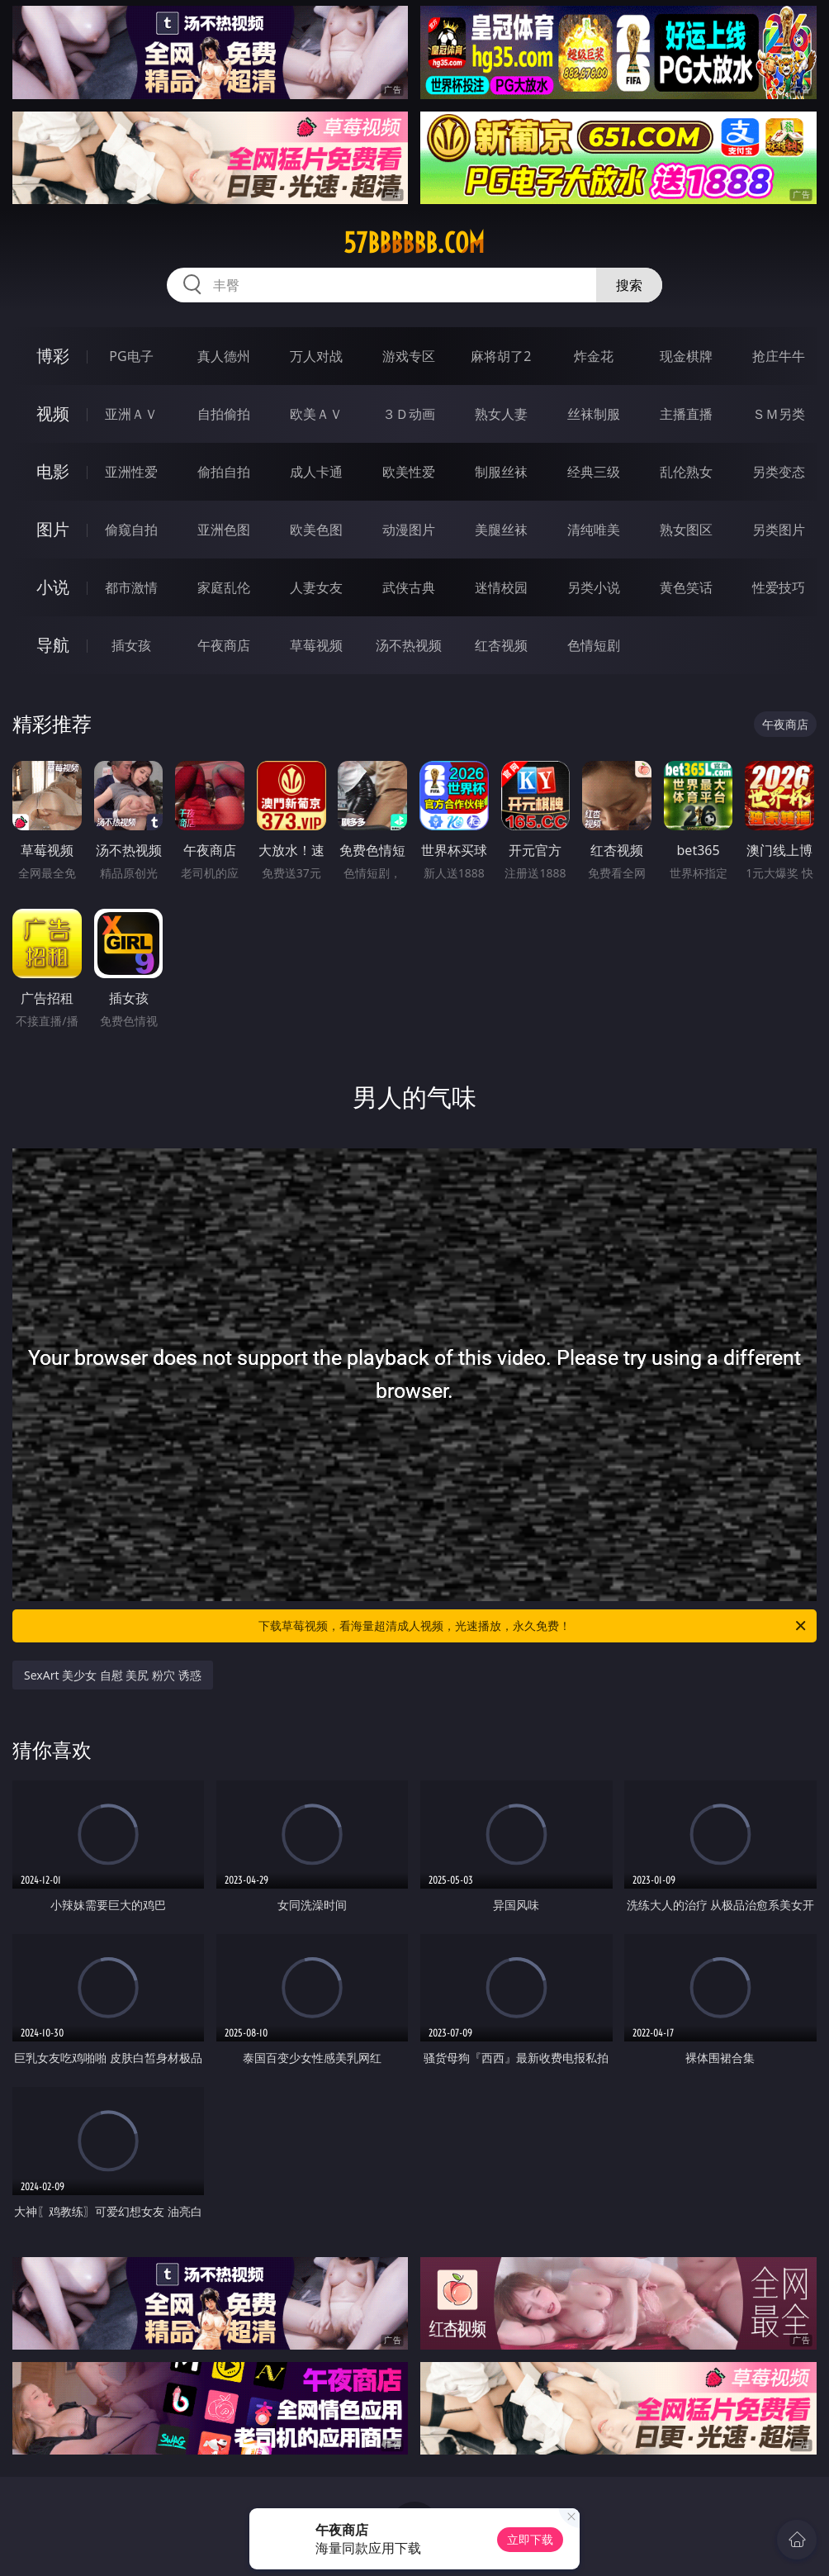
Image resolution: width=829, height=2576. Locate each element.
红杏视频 (501, 645)
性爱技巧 (778, 587)
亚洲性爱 (131, 472)
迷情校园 (501, 587)
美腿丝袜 (501, 529)
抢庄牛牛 (778, 356)
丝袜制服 (593, 414)
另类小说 (593, 587)
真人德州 (223, 356)
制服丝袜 (501, 472)
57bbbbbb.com (414, 242)
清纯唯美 (593, 529)
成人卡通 (316, 472)
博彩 (52, 356)
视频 (52, 413)
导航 (52, 645)
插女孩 (131, 645)
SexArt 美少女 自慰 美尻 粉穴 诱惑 (112, 1675)
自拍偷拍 (223, 414)
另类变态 (778, 472)
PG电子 (131, 356)
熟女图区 (686, 529)
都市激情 (131, 587)
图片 (52, 529)
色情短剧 (593, 645)
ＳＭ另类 (778, 414)
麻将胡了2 (501, 356)
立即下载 (530, 2539)
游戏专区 (408, 356)
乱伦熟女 (686, 472)
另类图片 (778, 529)
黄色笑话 (686, 587)
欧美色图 (316, 529)
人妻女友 (316, 587)
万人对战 (316, 356)
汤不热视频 (409, 645)
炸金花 (593, 356)
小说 (52, 587)
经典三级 (593, 472)
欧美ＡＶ (316, 414)
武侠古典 (408, 587)
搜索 (629, 285)
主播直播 (686, 414)
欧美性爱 (408, 472)
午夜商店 (223, 645)
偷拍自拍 (223, 472)
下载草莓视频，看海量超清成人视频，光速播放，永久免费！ (533, 1626)
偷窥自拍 (131, 529)
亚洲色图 (223, 529)
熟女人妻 (501, 414)
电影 (52, 471)
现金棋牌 (686, 356)
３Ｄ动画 (408, 414)
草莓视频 (316, 645)
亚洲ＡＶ (131, 414)
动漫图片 (408, 529)
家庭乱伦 (223, 587)
